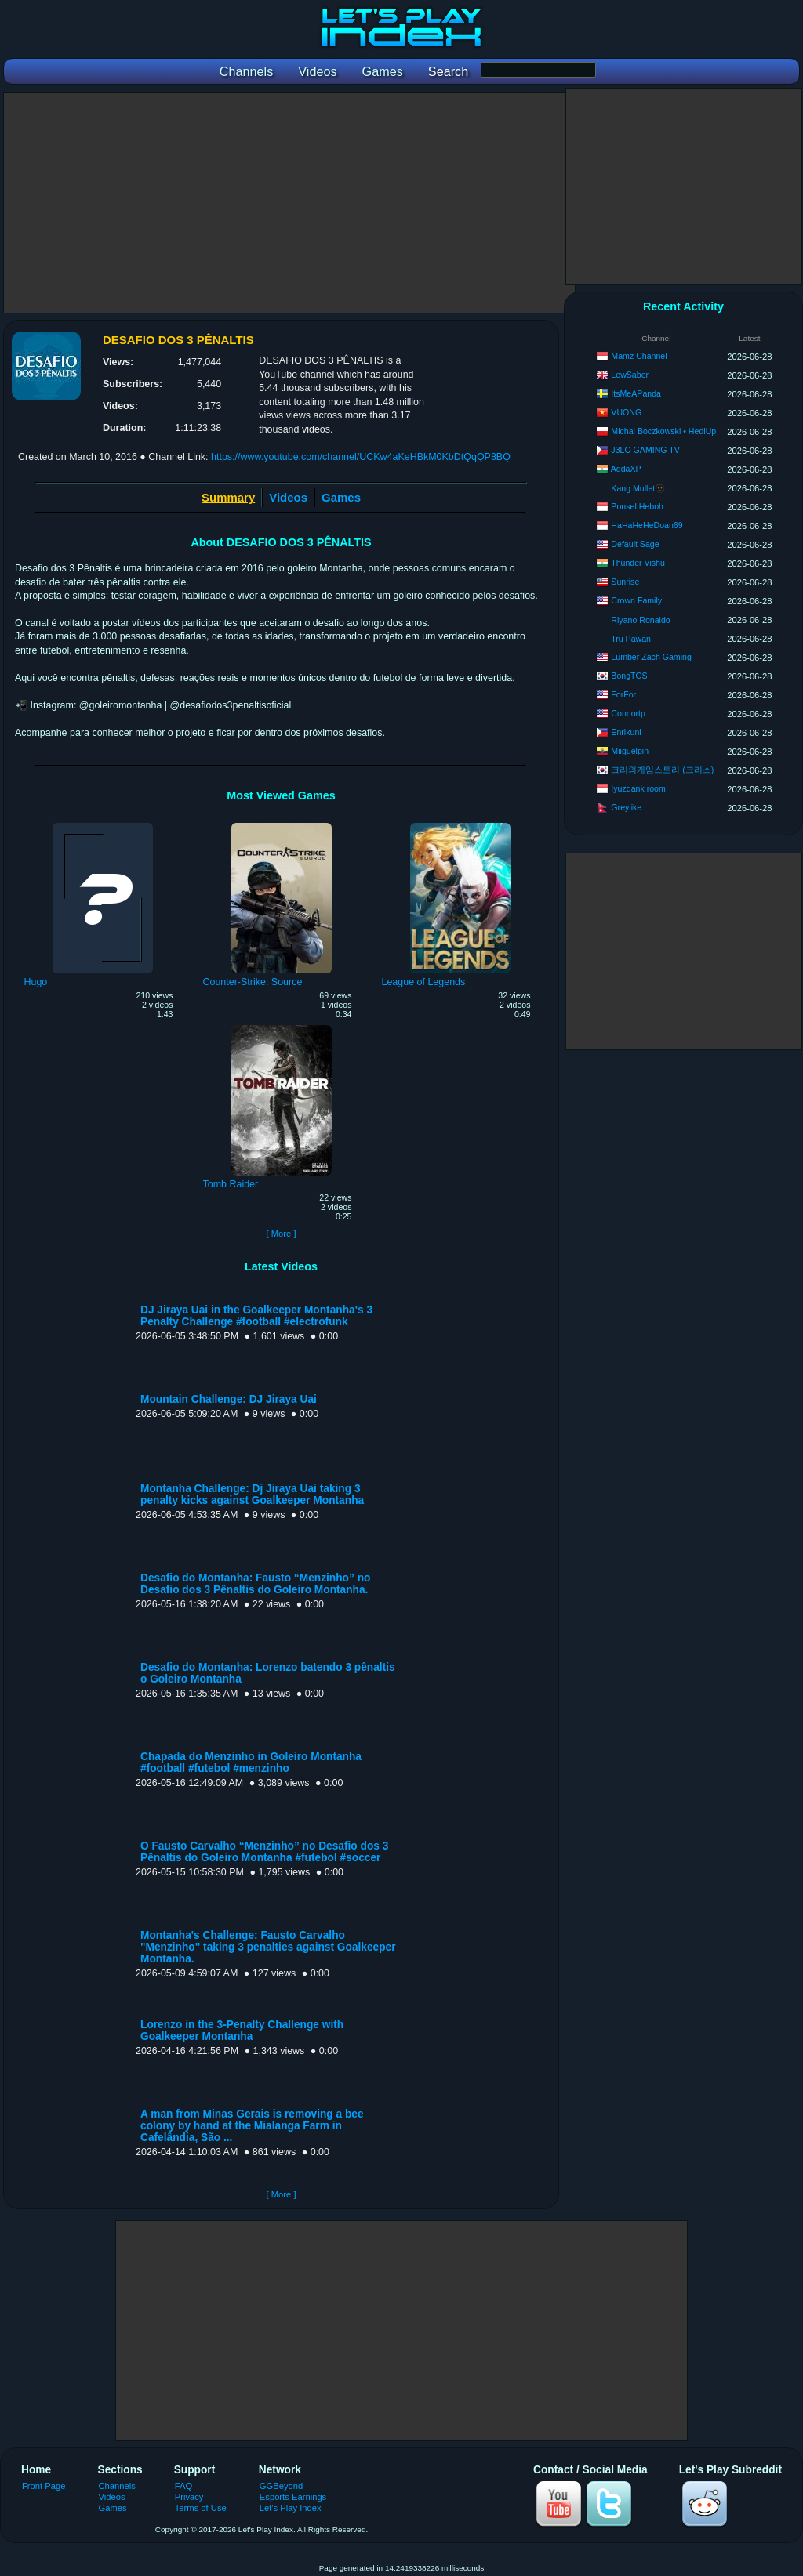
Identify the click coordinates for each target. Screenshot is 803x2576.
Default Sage (635, 544)
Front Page (44, 2486)
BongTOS (629, 675)
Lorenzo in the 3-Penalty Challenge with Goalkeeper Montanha (241, 2030)
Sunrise (625, 581)
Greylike (626, 807)
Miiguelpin (630, 750)
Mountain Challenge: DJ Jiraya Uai (228, 1399)
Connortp (628, 713)
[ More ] (281, 1233)
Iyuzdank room (638, 788)
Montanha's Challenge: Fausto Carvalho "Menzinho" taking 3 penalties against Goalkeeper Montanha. (268, 1947)
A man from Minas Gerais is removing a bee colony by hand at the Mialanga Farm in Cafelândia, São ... (252, 2125)
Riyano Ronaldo (640, 620)
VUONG (626, 412)
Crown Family (636, 600)
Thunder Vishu (638, 562)
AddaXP (626, 468)
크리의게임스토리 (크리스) (662, 769)
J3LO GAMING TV (645, 450)
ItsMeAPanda (636, 393)
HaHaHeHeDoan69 (646, 525)
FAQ (183, 2486)
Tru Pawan (631, 638)
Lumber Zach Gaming (651, 656)
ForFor (623, 694)
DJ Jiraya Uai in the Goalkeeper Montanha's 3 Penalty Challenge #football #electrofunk (256, 1316)
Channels (117, 2486)
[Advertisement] (289, 203)
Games (341, 497)
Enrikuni (626, 732)
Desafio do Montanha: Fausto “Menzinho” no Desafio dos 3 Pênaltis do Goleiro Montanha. (255, 1584)
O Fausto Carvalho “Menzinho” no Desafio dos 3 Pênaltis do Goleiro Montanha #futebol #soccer (264, 1852)
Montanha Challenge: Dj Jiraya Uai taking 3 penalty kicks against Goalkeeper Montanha (252, 1494)
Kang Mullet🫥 (638, 488)
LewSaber (630, 374)
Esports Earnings (293, 2497)
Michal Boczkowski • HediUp (663, 431)
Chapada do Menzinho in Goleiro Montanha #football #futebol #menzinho (251, 1762)
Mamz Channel (639, 355)
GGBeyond (281, 2486)
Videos (288, 497)
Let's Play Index (291, 2508)
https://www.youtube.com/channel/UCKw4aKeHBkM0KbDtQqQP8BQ (361, 456)
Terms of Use (201, 2508)
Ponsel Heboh (637, 506)
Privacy (189, 2497)
